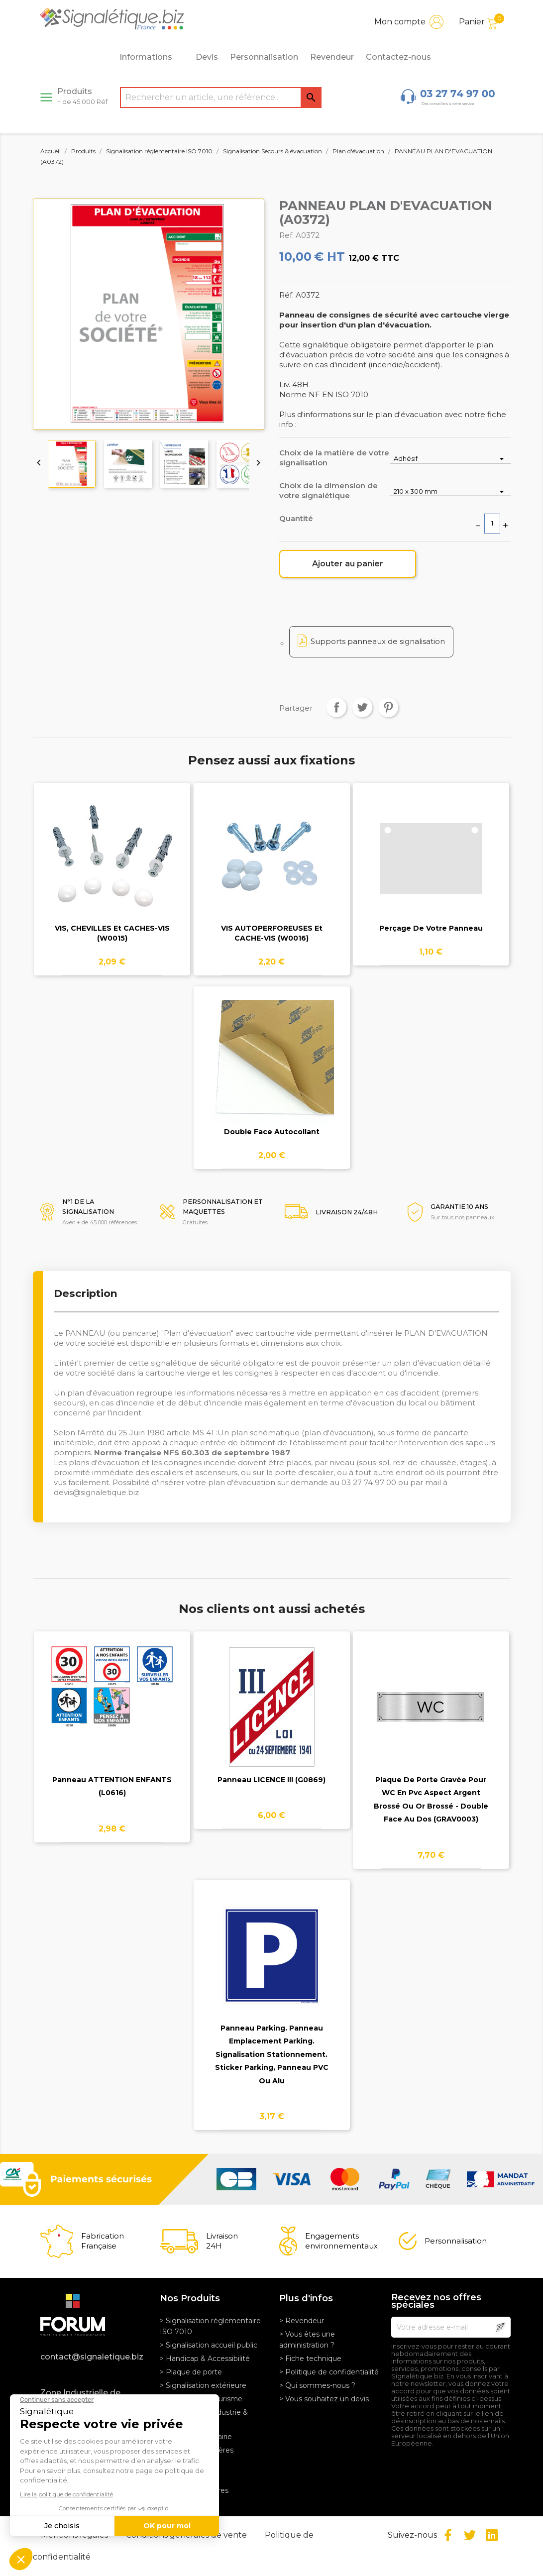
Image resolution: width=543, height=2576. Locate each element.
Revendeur (332, 57)
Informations (151, 57)
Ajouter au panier (347, 563)
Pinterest (388, 707)
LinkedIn (492, 2535)
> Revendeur (301, 2320)
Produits (82, 96)
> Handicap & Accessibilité (205, 2358)
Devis (207, 57)
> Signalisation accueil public (208, 2345)
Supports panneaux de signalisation (378, 641)
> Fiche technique (310, 2358)
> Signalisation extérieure (203, 2385)
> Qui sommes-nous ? (317, 2385)
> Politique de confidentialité (329, 2371)
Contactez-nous (398, 57)
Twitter (470, 2535)
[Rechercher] (221, 97)
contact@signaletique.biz (91, 2356)
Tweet (362, 707)
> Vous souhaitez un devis (324, 2398)
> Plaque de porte (191, 2371)
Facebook (448, 2535)
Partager (336, 707)
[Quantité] (492, 524)
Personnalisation (264, 57)
